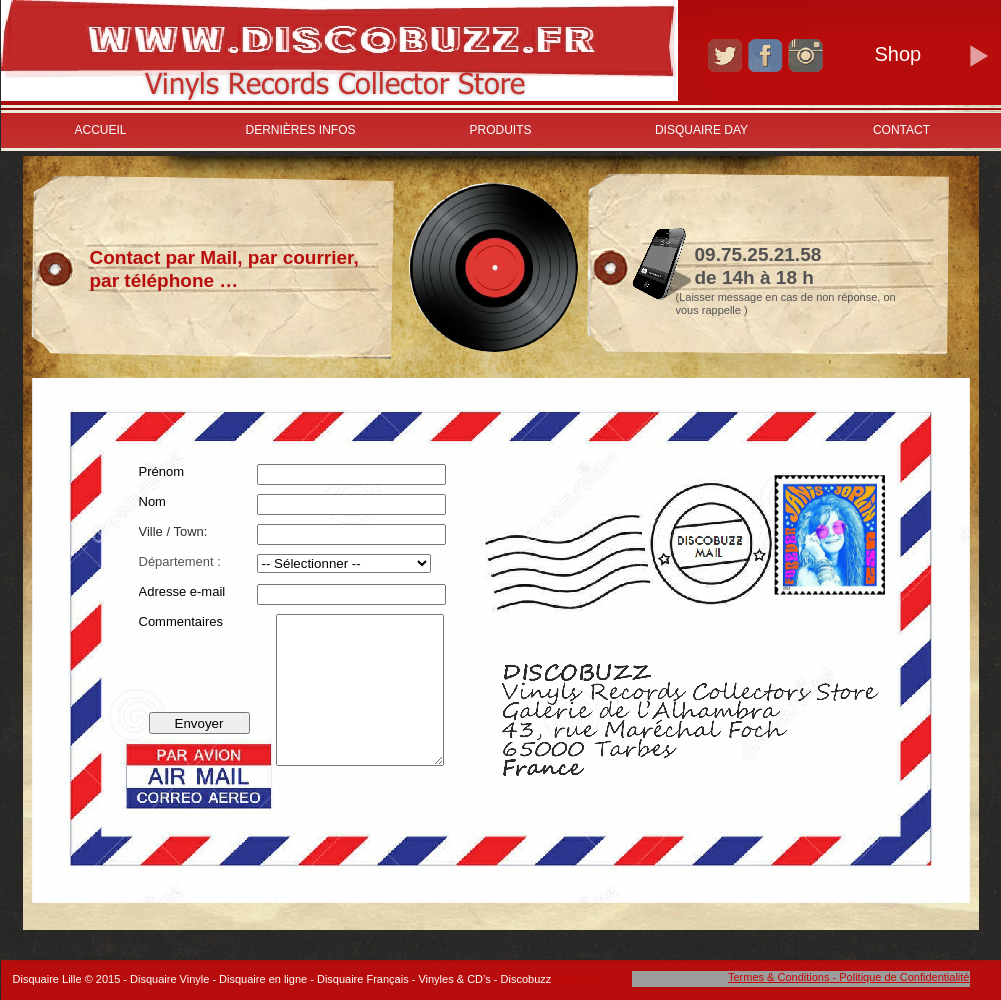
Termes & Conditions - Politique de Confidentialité (849, 977)
